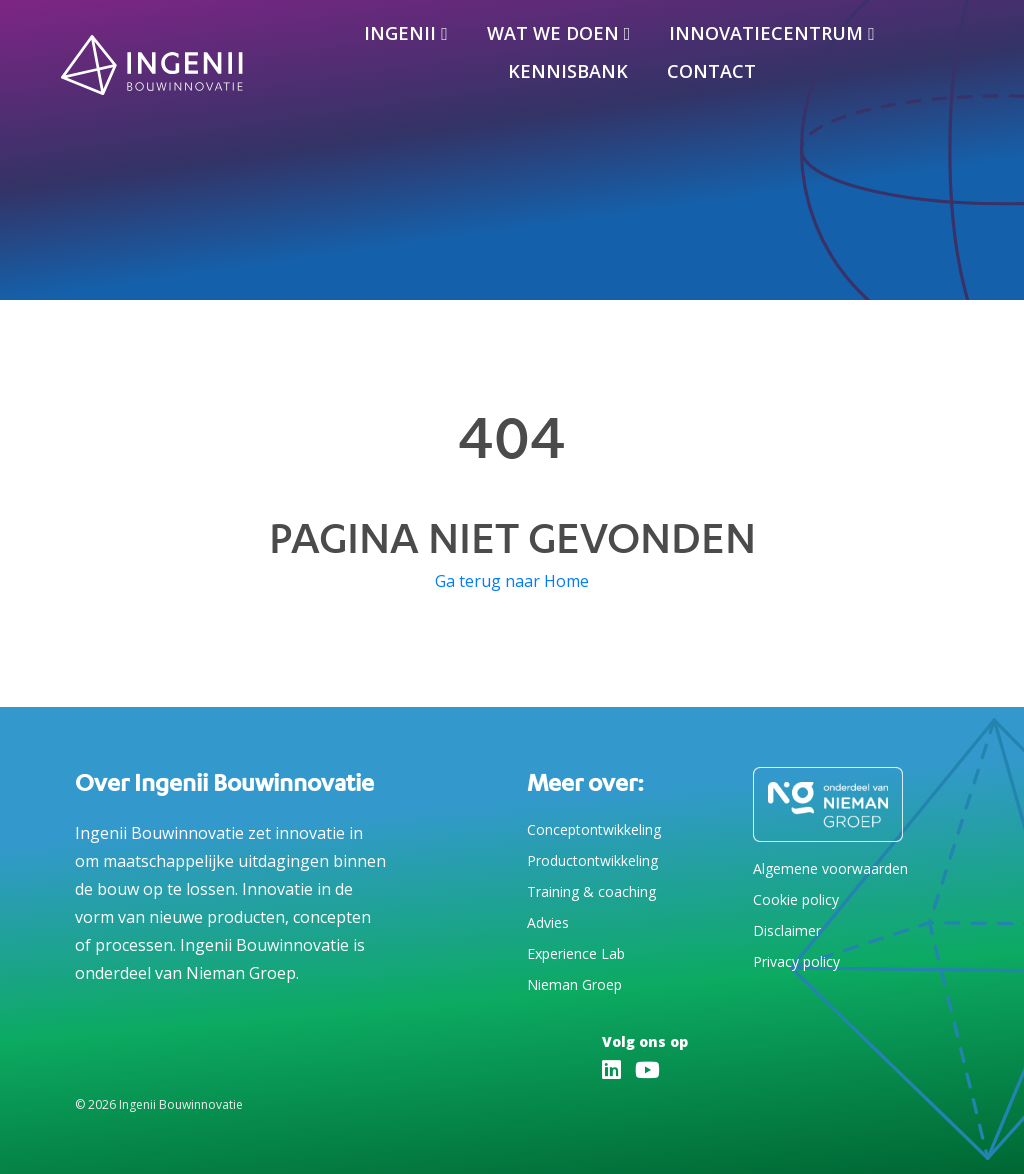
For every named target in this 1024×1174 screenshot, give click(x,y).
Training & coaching (591, 891)
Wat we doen (553, 33)
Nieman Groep (574, 984)
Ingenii (400, 33)
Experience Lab (576, 953)
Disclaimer (787, 930)
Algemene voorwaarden (830, 868)
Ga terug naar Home (512, 581)
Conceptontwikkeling (594, 829)
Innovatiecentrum (766, 33)
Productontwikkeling (592, 860)
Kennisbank (568, 71)
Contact (711, 71)
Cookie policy (796, 899)
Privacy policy (796, 961)
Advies (548, 922)
